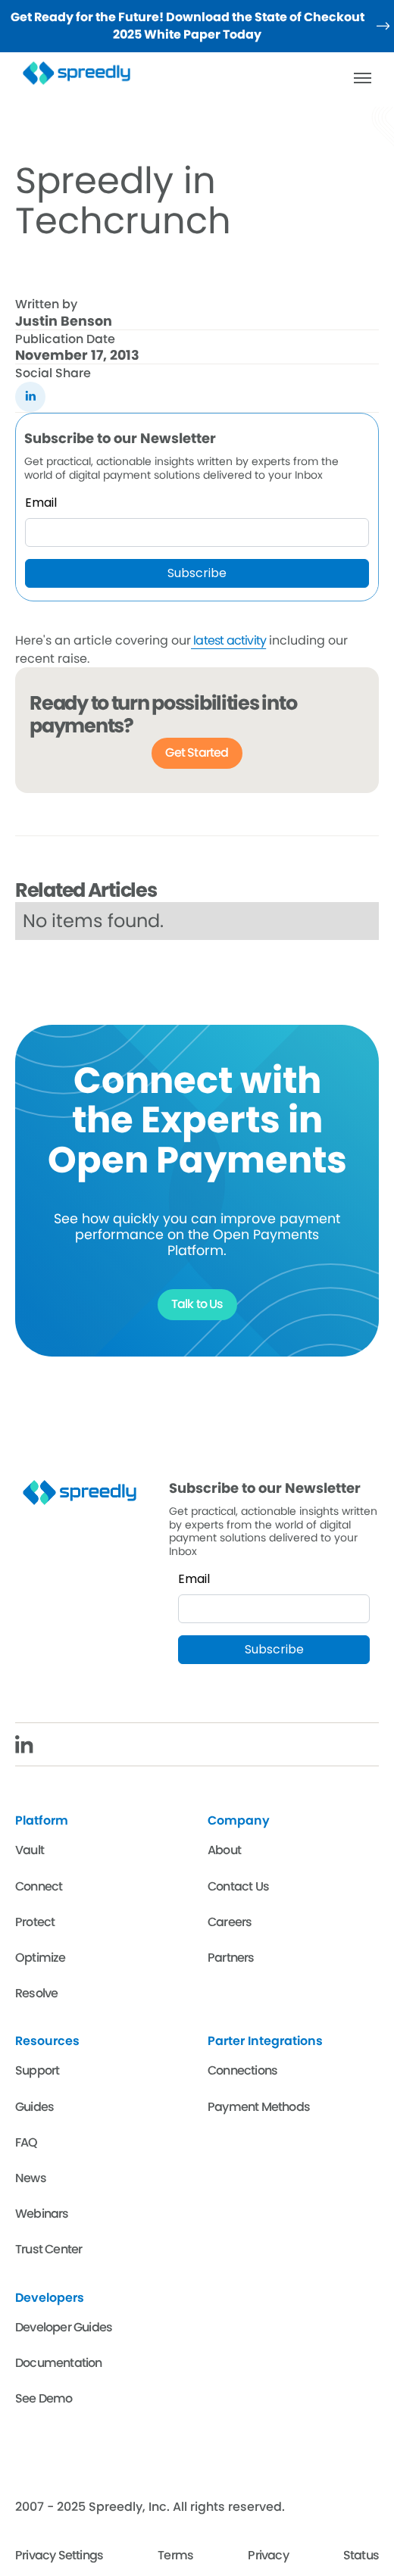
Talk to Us (197, 1304)
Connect (38, 1886)
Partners (231, 1957)
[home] (82, 73)
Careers (230, 1922)
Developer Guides (63, 2327)
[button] (362, 78)
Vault (29, 1850)
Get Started (196, 752)
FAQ (26, 2142)
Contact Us (238, 1886)
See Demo (44, 2398)
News (30, 2178)
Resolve (36, 1993)
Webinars (42, 2213)
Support (37, 2070)
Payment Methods (259, 2106)
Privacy (268, 2555)
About (224, 1850)
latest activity (228, 640)
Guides (34, 2106)
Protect (35, 1922)
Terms (175, 2555)
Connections (242, 2070)
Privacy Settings (59, 2555)
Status (361, 2555)
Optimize (40, 1957)
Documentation (58, 2362)
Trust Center (48, 2249)
